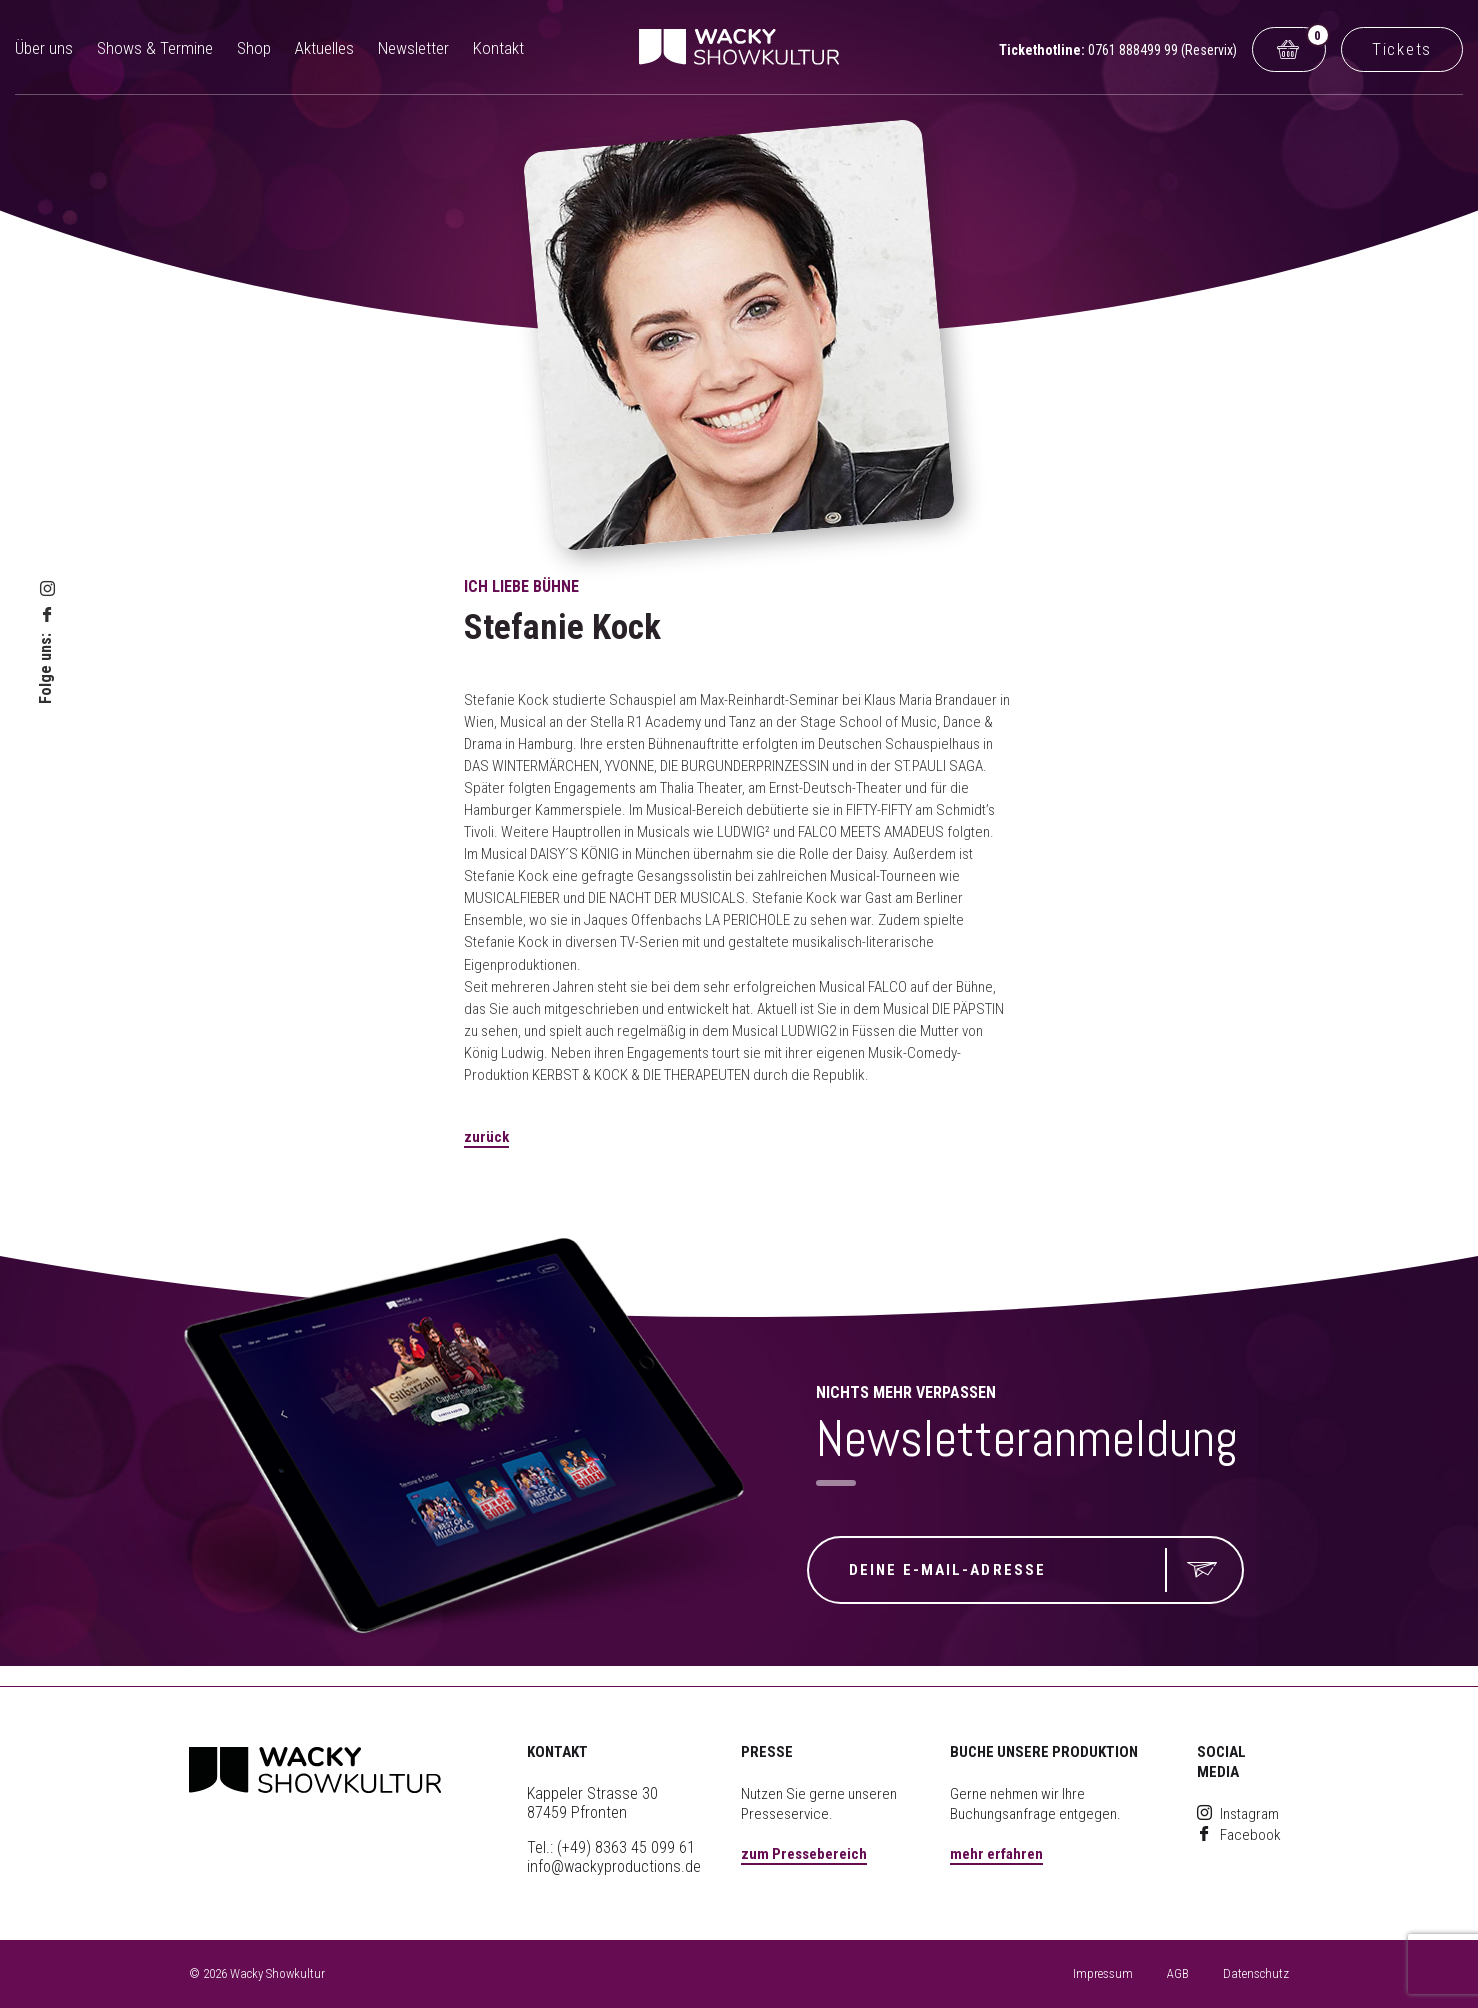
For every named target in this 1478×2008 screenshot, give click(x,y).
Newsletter (413, 48)
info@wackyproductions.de (614, 1866)
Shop (254, 48)
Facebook (1239, 1835)
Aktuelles (324, 48)
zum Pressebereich (804, 1854)
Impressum (1103, 1973)
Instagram (1238, 1814)
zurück (486, 1137)
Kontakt (498, 48)
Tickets (1402, 49)
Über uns (44, 48)
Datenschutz (1256, 1973)
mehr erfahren (996, 1854)
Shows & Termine (155, 48)
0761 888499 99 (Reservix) (1162, 50)
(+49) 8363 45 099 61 (626, 1847)
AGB (1178, 1973)
